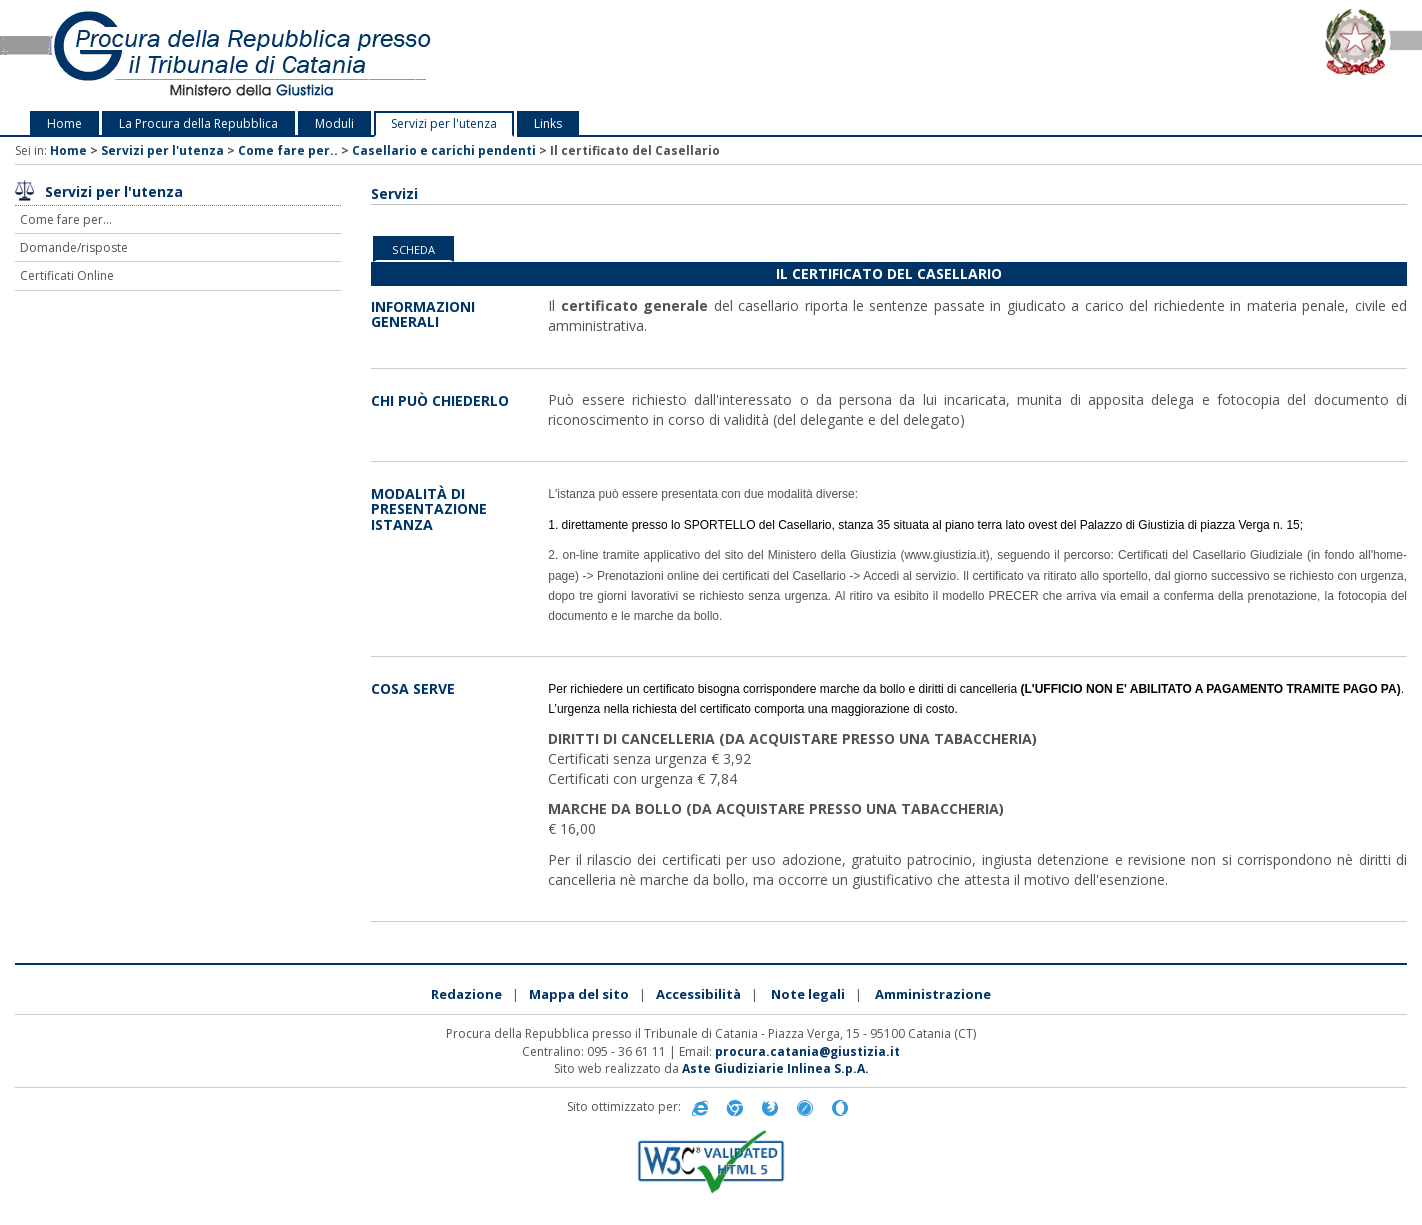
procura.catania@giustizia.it (807, 1051)
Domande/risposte (74, 247)
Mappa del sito (579, 994)
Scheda (413, 249)
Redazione (466, 994)
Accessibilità (698, 994)
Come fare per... (66, 219)
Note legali (808, 994)
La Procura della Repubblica (198, 123)
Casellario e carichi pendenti (444, 150)
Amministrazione (933, 994)
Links (548, 123)
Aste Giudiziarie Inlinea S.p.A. (775, 1068)
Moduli (334, 123)
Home (64, 123)
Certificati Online (67, 275)
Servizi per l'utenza (444, 123)
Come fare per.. (288, 150)
